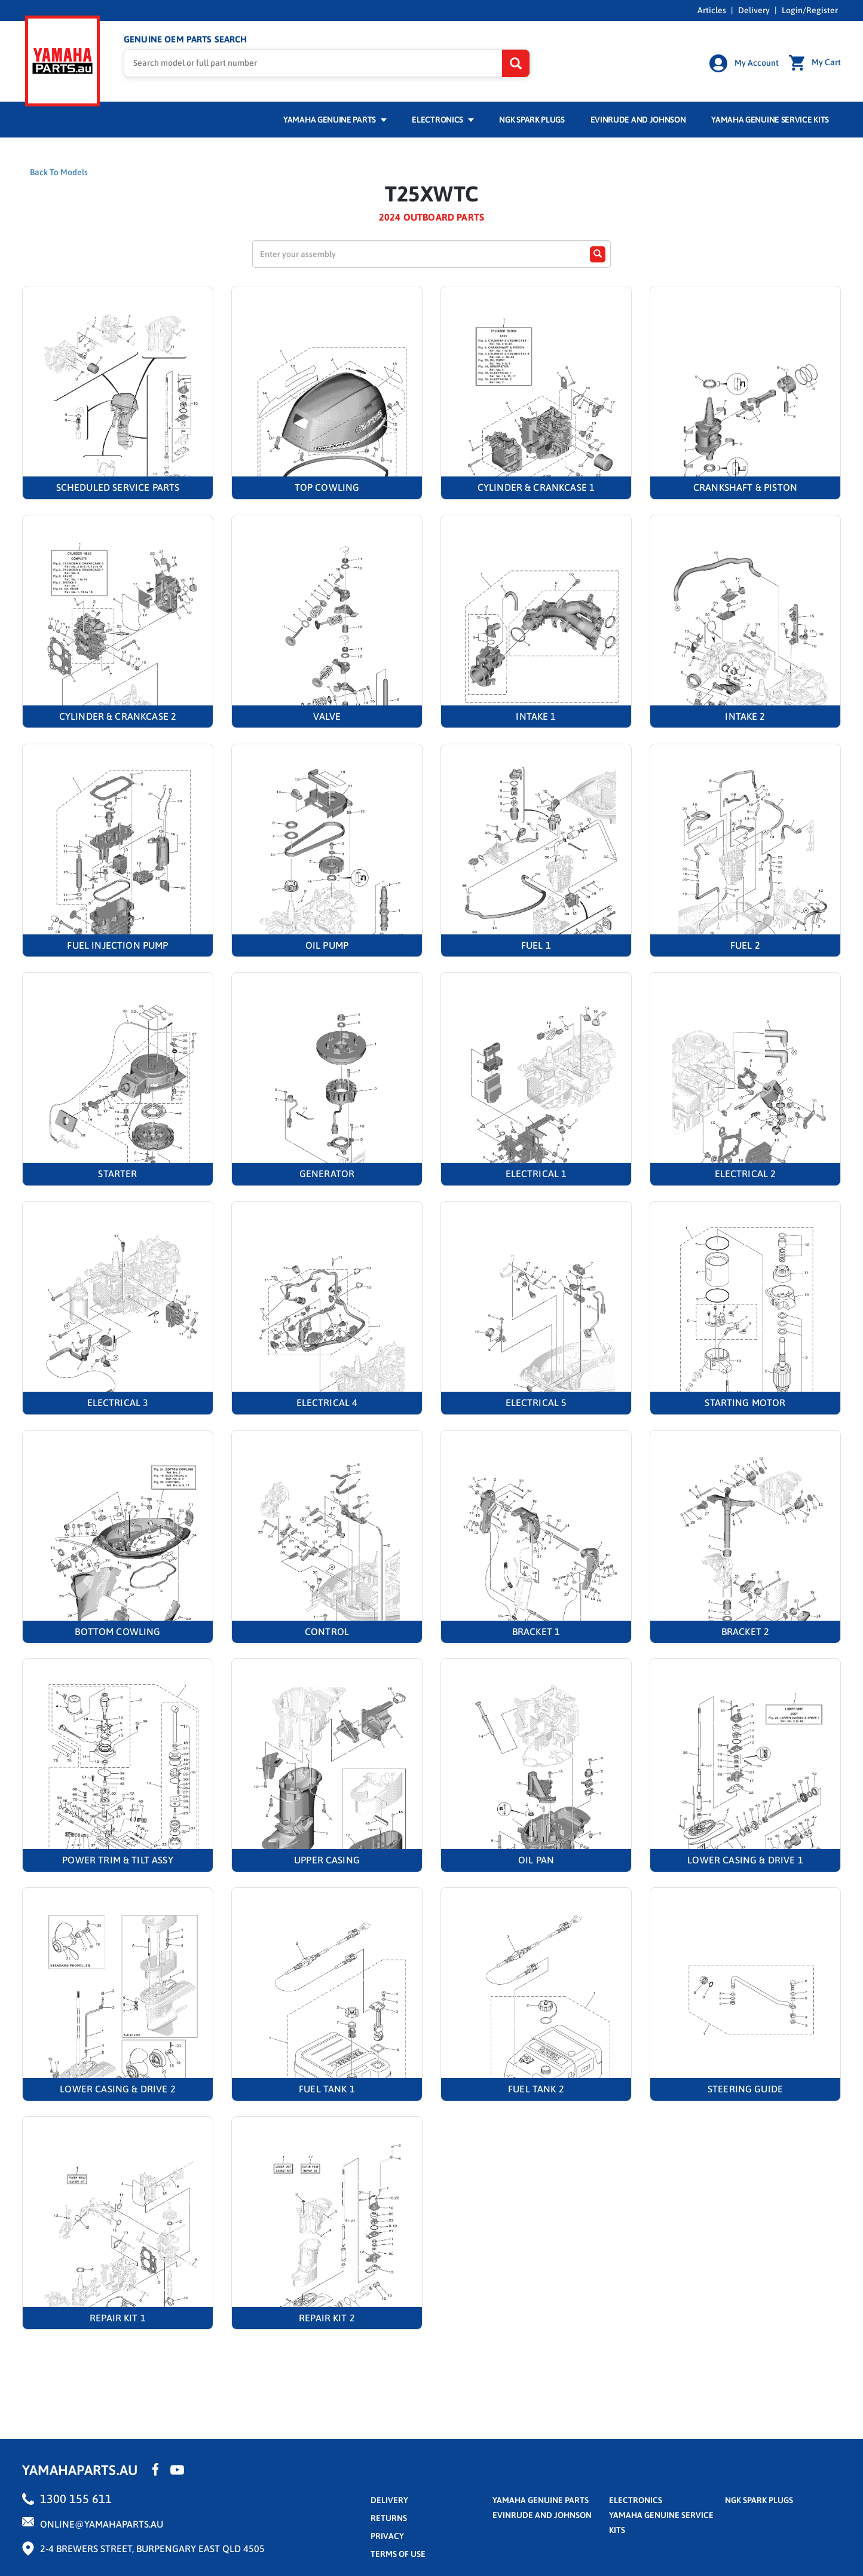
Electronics (442, 118)
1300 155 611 (76, 2497)
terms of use (398, 2552)
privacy (387, 2534)
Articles (711, 10)
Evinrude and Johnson (638, 118)
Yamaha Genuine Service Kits (770, 118)
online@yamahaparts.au (101, 2522)
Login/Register (810, 10)
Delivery (754, 10)
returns (389, 2516)
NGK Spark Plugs (531, 118)
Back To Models (59, 170)
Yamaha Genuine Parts (335, 118)
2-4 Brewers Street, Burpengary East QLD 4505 (152, 2546)
